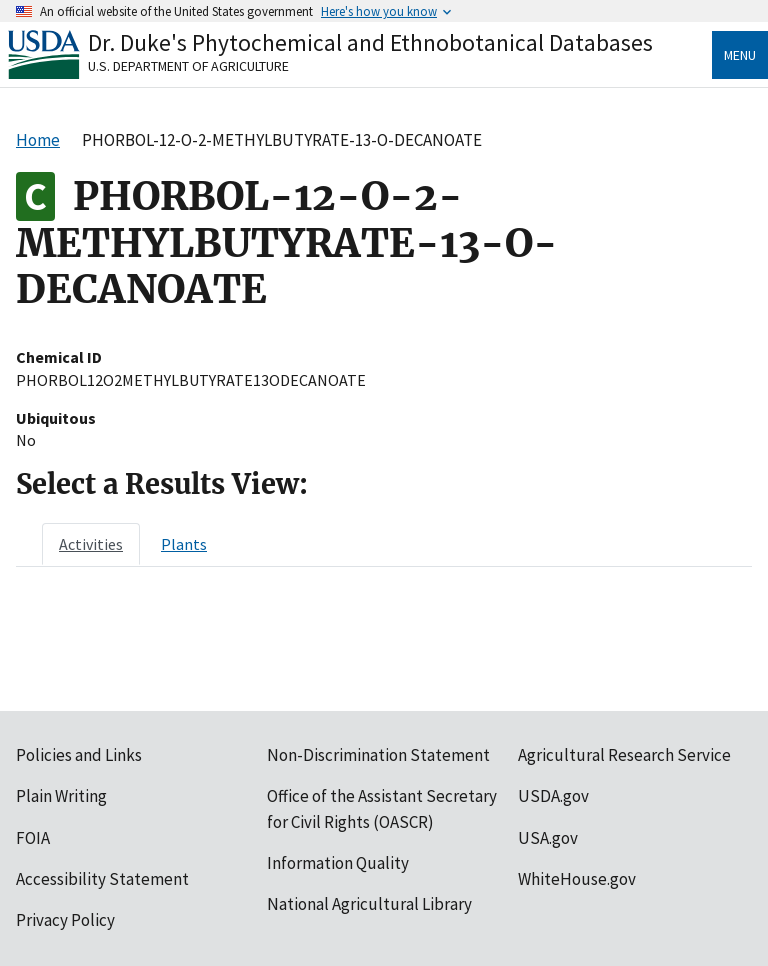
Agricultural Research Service (624, 755)
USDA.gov (553, 796)
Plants (184, 544)
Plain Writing (61, 796)
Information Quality (338, 863)
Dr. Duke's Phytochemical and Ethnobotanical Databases (370, 42)
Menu (740, 55)
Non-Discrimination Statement (378, 755)
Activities (91, 544)
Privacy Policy (65, 920)
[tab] (91, 544)
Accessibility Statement (102, 879)
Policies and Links (79, 755)
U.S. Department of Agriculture (188, 66)
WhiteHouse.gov (577, 879)
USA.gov (548, 838)
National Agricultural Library (369, 904)
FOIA (33, 838)
